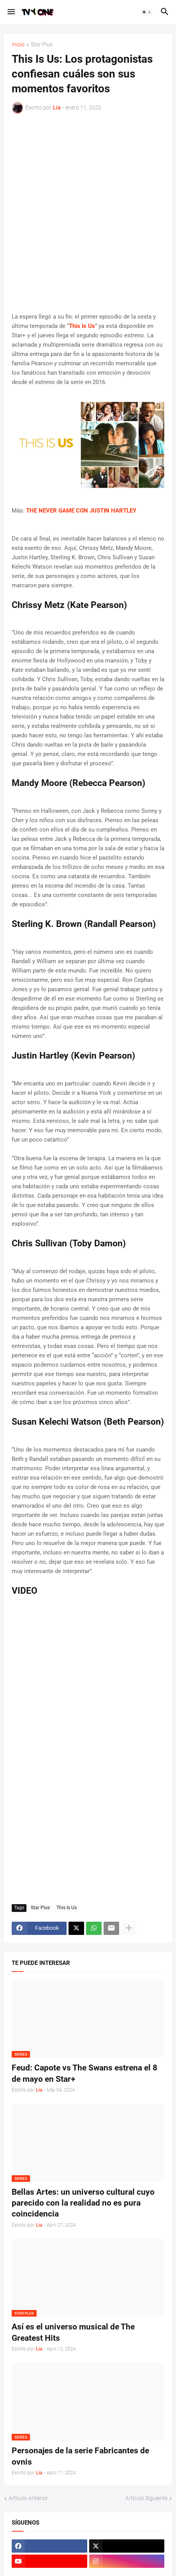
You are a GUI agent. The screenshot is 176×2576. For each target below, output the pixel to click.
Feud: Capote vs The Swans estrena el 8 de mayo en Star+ (84, 2073)
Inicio (18, 45)
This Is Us (66, 1907)
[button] (10, 12)
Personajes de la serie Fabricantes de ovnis (80, 2456)
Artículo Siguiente (146, 2498)
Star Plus (42, 45)
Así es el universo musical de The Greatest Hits (73, 2332)
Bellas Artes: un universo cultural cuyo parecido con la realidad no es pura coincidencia (83, 2203)
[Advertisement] (88, 212)
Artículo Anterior (28, 2498)
